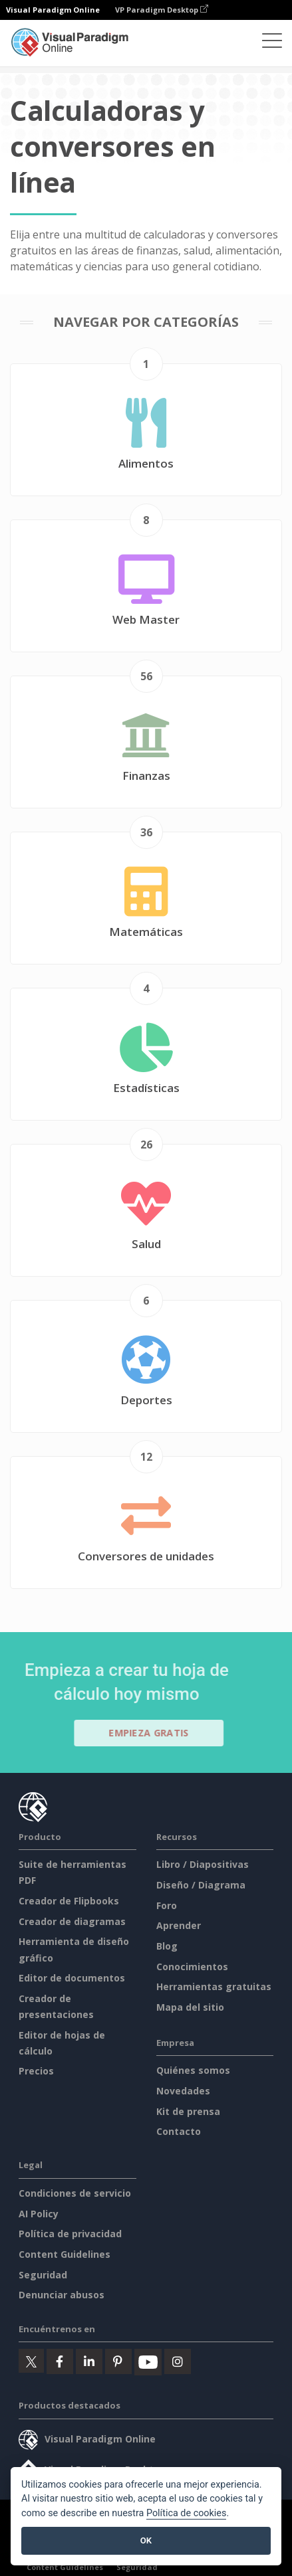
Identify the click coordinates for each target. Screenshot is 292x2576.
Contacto (178, 2131)
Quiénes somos (193, 2070)
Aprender (178, 1925)
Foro (166, 1905)
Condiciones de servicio (75, 2193)
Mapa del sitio (190, 2007)
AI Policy (39, 2213)
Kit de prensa (188, 2111)
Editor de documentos (72, 1978)
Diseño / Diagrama (200, 1885)
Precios (36, 2071)
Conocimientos (192, 1966)
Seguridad (43, 2274)
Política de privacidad (70, 2233)
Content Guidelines (64, 2254)
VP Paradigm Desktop (161, 10)
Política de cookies (186, 2513)
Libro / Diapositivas (202, 1864)
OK (146, 2540)
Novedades (183, 2090)
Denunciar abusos (61, 2294)
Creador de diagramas (72, 1921)
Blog (167, 1946)
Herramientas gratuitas (213, 1986)
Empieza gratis (155, 1732)
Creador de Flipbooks (69, 1900)
